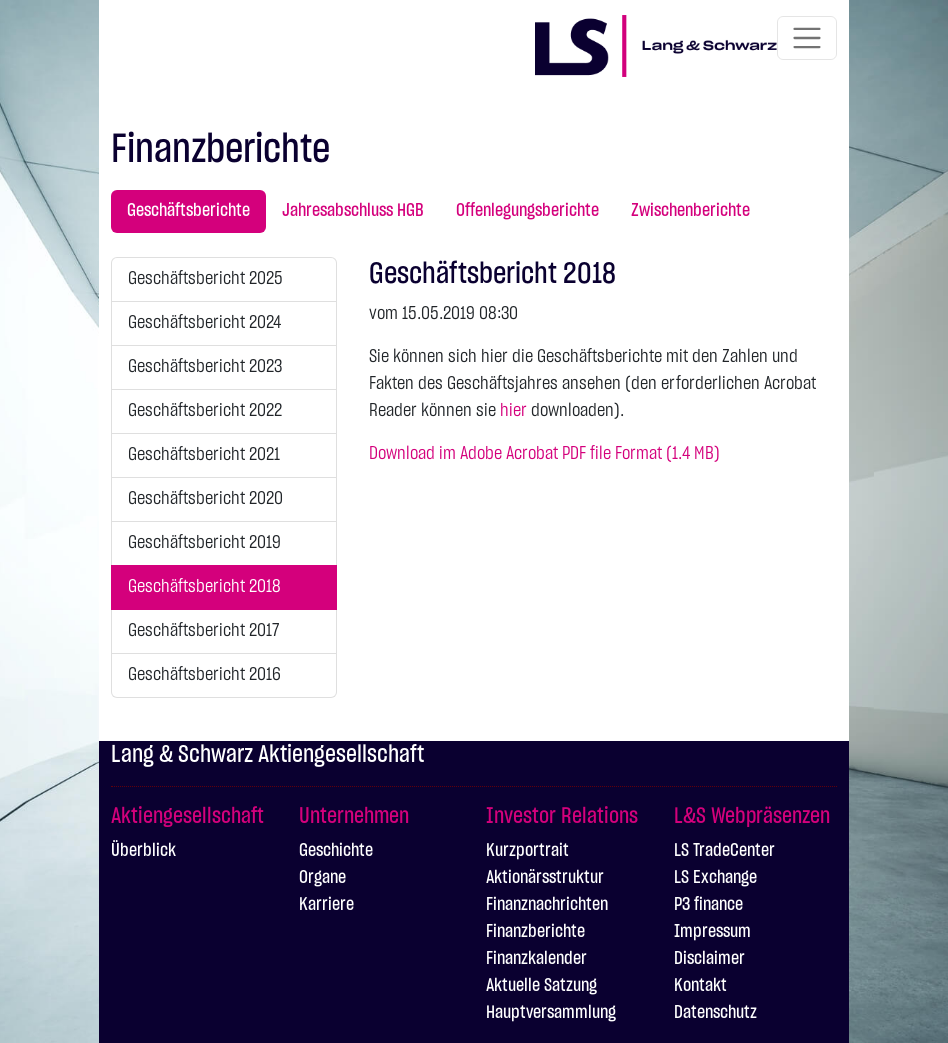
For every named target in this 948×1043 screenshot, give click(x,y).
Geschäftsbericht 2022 (205, 411)
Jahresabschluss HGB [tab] (353, 211)
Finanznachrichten (547, 905)
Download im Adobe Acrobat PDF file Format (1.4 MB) (544, 454)
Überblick (143, 851)
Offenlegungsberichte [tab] (527, 211)
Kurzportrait (527, 851)
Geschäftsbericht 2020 (205, 499)
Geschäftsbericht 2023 (205, 367)
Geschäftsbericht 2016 (204, 675)
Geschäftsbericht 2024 (204, 323)
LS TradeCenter (724, 851)
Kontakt (700, 986)
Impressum (712, 932)
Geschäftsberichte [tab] (188, 211)
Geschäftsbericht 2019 (204, 543)
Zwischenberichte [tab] (690, 211)
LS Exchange (715, 878)
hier (513, 411)
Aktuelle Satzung (541, 986)
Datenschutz (715, 1013)
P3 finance (708, 905)
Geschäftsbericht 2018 (204, 587)
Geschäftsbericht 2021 (204, 455)
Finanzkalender (536, 959)
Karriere (326, 905)
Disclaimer (709, 959)
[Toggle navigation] (807, 38)
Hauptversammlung (551, 1013)
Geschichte (336, 851)
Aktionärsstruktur (545, 878)
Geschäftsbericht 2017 (203, 631)
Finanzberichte (535, 932)
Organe (322, 878)
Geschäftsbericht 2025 (205, 279)
